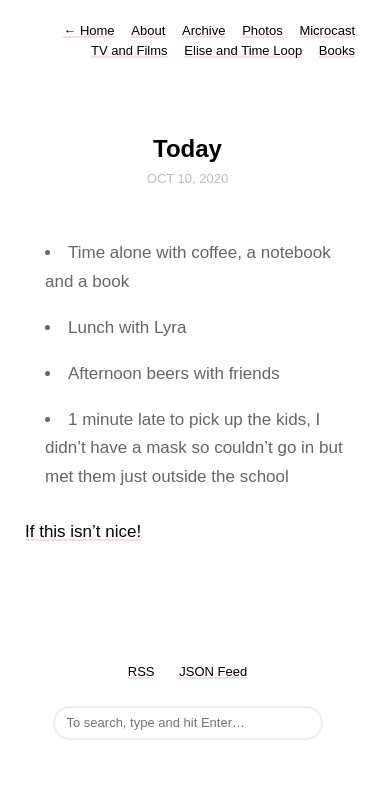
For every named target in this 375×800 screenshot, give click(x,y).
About (148, 30)
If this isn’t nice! (83, 531)
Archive (203, 30)
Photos (262, 30)
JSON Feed (213, 671)
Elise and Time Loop (243, 50)
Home (88, 30)
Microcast (327, 30)
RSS (141, 671)
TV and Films (129, 50)
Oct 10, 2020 (187, 178)
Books (337, 50)
